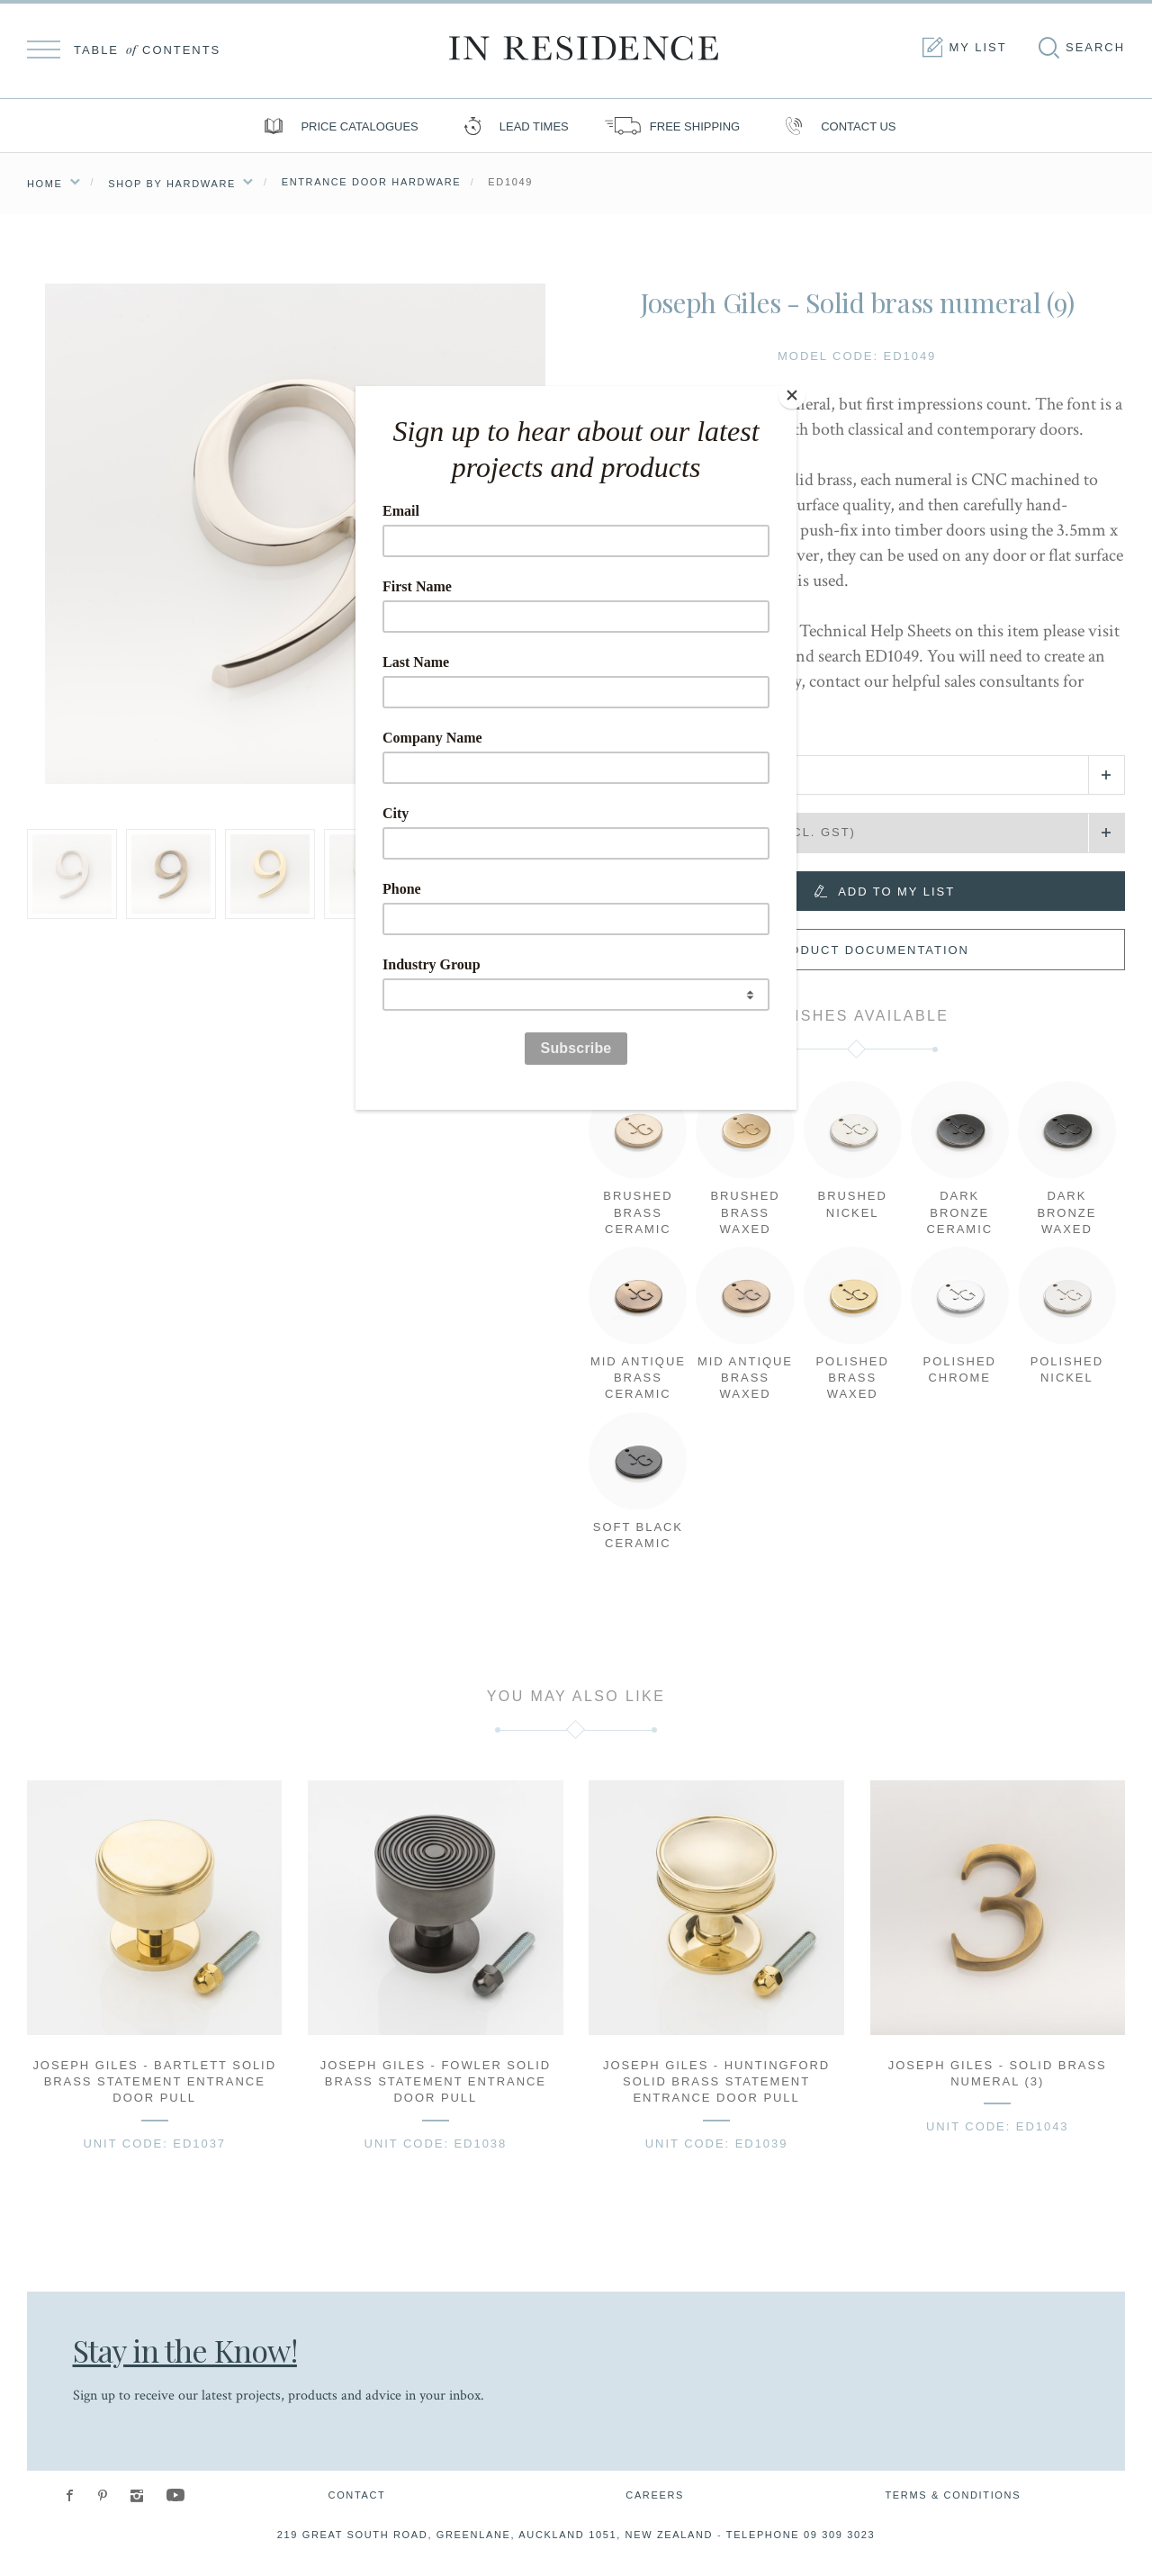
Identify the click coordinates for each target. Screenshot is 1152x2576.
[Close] (792, 390)
